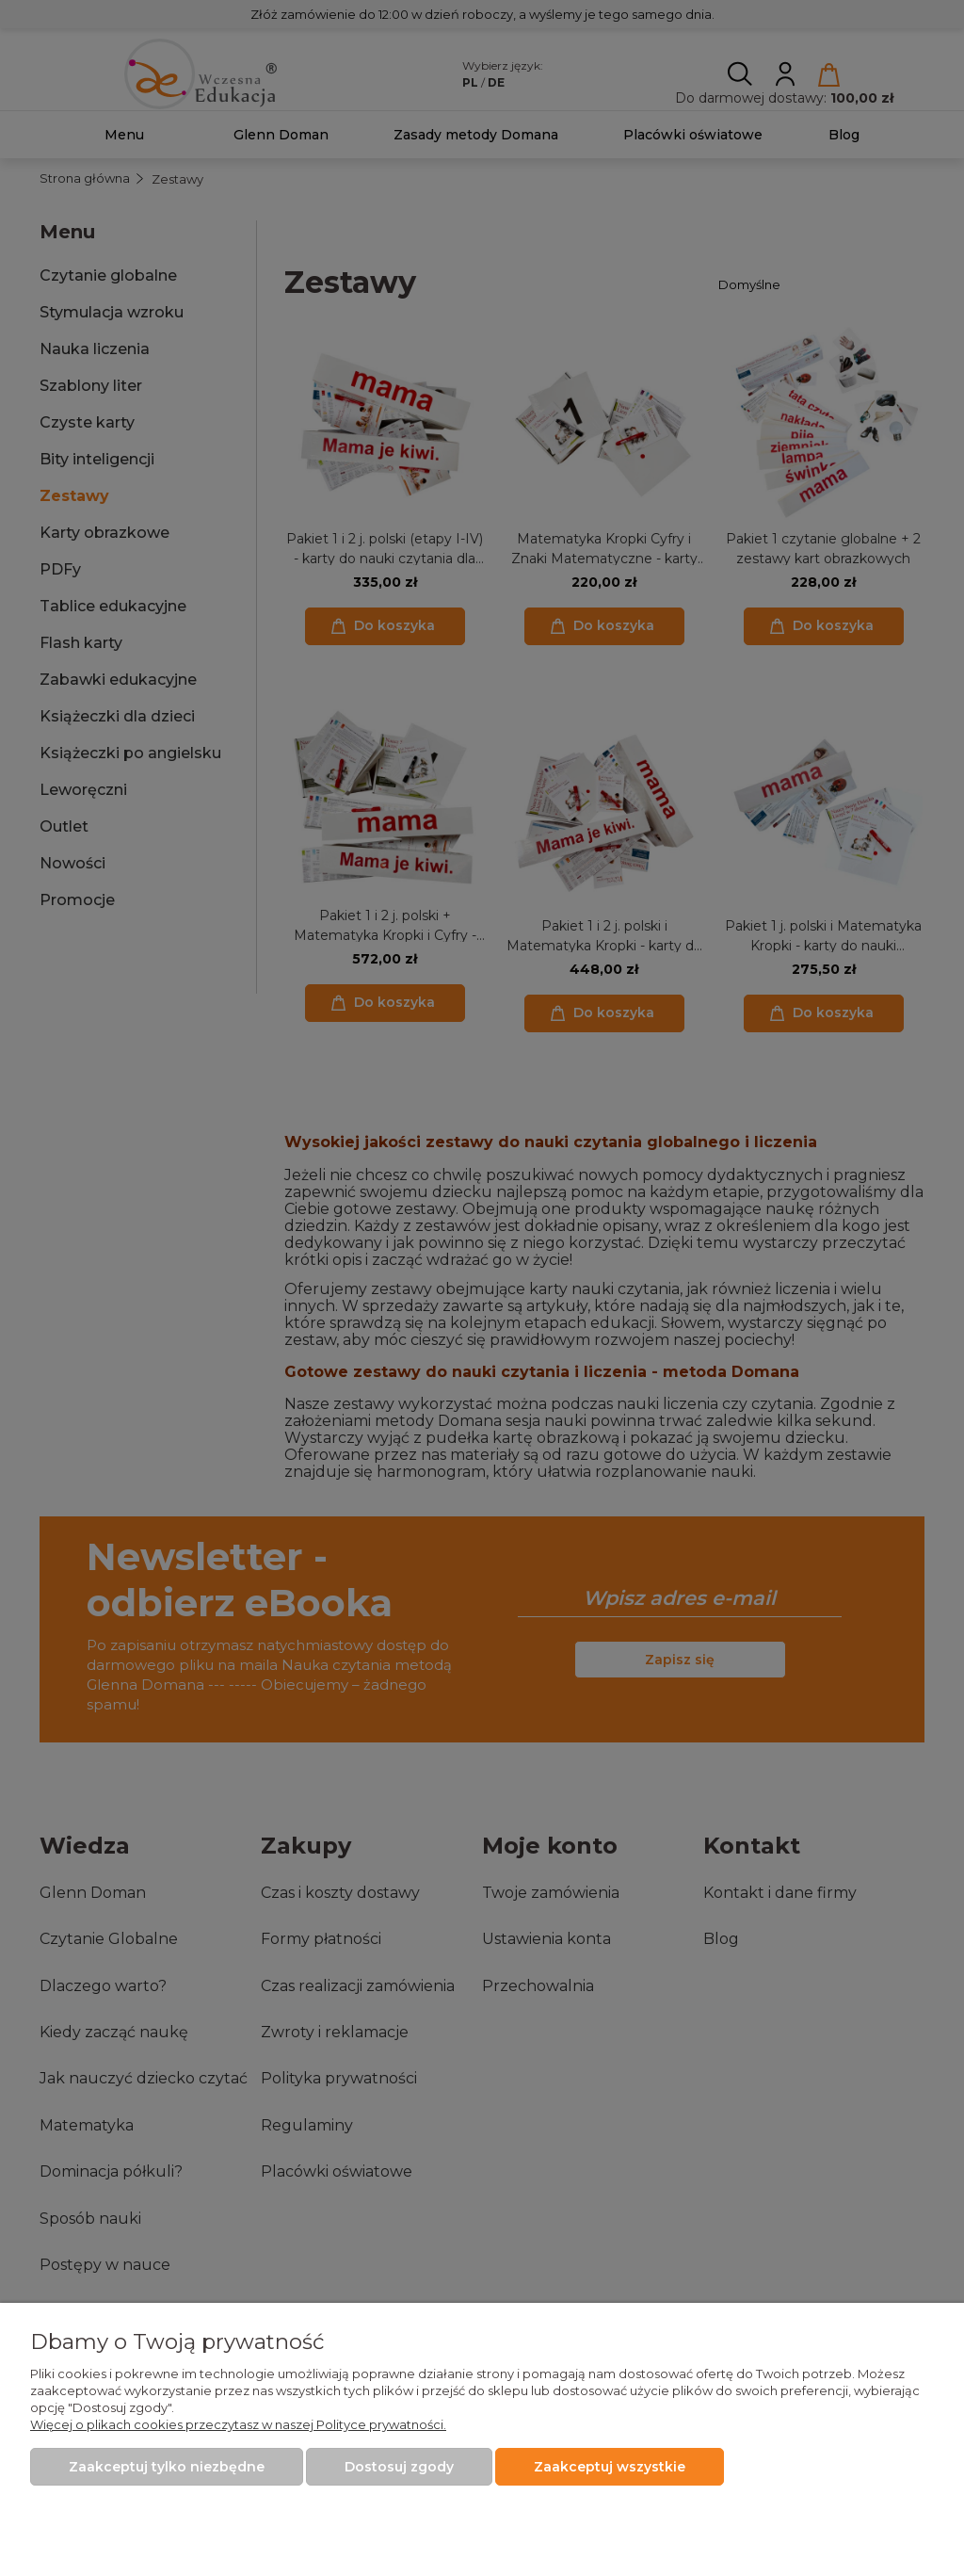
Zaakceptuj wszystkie (609, 2466)
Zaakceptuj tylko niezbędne (167, 2466)
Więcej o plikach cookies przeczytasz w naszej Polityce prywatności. (238, 2424)
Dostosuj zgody (399, 2466)
